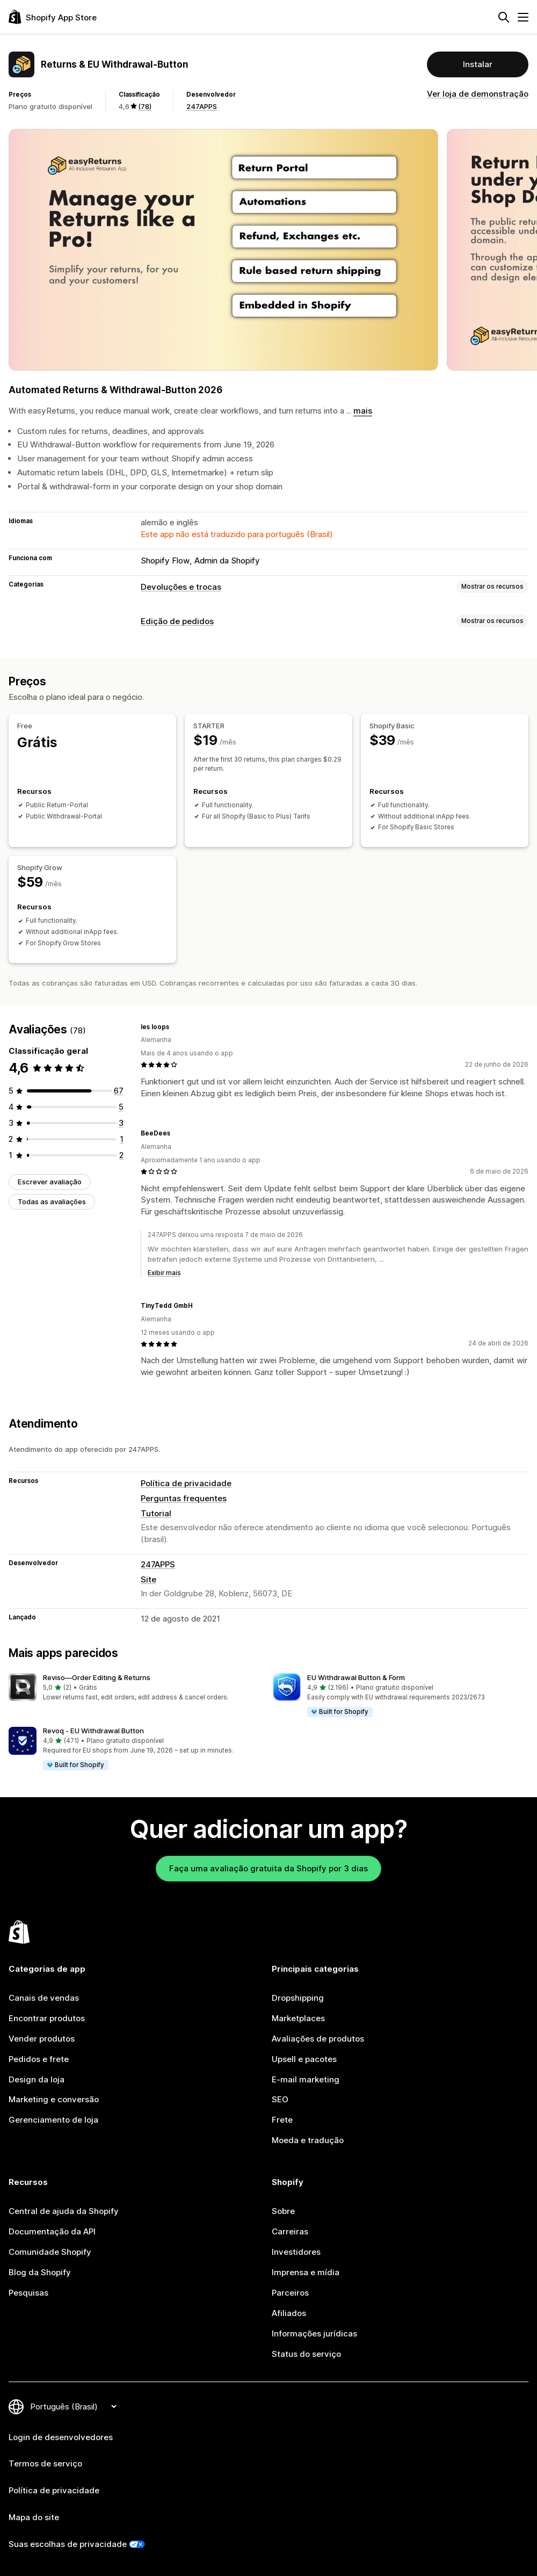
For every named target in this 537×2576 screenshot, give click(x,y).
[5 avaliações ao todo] (121, 1107)
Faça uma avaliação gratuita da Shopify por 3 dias (268, 1868)
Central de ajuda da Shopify (64, 2211)
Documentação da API (52, 2231)
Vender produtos (42, 2039)
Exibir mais (164, 1273)
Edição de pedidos (177, 621)
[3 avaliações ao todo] (121, 1123)
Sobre (283, 2211)
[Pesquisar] (503, 17)
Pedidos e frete (39, 2059)
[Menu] (523, 17)
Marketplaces (298, 2018)
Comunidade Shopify (50, 2252)
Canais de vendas (44, 1998)
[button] (136, 1687)
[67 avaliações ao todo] (119, 1091)
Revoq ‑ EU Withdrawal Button (93, 1730)
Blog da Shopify (40, 2272)
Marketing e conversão (54, 2099)
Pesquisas (28, 2293)
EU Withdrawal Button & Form (356, 1677)
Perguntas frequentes (184, 1498)
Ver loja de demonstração (477, 94)
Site (148, 1579)
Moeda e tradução (308, 2140)
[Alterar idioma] (73, 2406)
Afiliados (289, 2313)
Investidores (296, 2252)
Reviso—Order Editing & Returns (96, 1677)
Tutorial (156, 1513)
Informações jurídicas (314, 2333)
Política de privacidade (186, 1483)
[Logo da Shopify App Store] (53, 17)
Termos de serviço (45, 2463)
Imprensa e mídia (305, 2272)
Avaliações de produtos (318, 2039)
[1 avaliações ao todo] (122, 1139)
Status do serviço (306, 2354)
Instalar (477, 64)
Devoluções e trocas (181, 587)
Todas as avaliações (52, 1201)
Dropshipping (298, 1998)
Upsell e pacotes (304, 2059)
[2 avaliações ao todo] (121, 1155)
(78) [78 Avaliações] (144, 106)
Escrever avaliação (50, 1181)
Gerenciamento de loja (53, 2120)
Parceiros (290, 2293)
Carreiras (290, 2231)
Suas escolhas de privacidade (68, 2544)
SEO (280, 2099)
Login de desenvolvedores (61, 2437)
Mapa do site (34, 2517)
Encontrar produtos (47, 2018)
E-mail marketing (305, 2079)
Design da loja (36, 2079)
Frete (282, 2120)
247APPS (201, 106)
